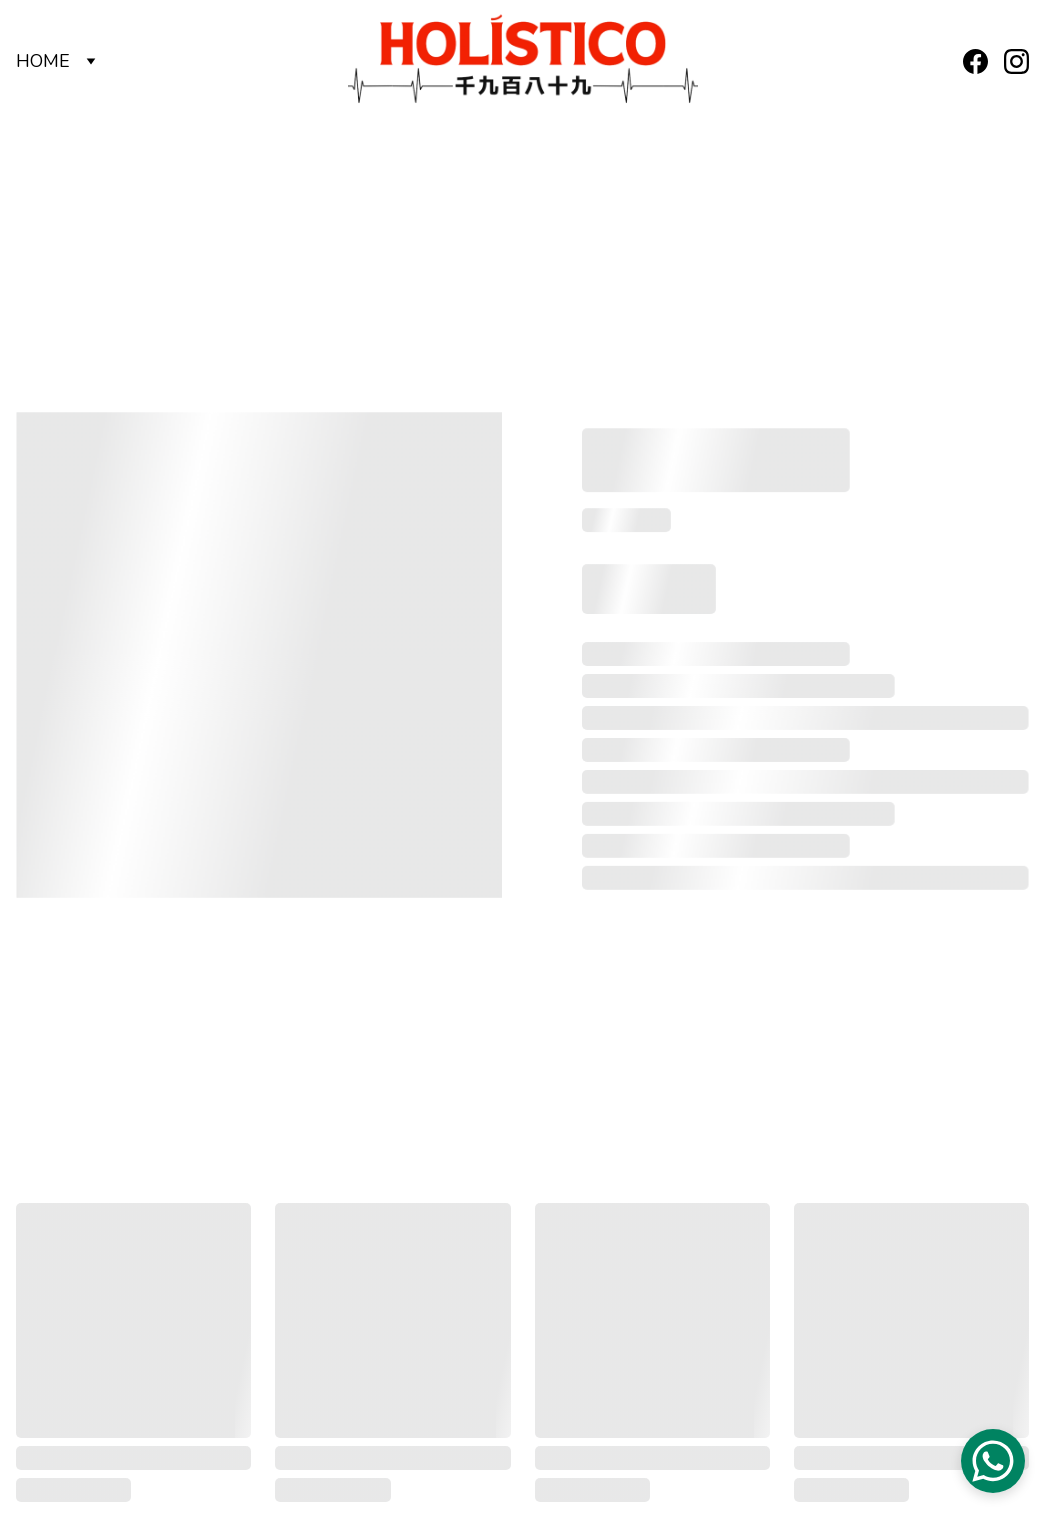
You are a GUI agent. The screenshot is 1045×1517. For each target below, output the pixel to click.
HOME (43, 61)
